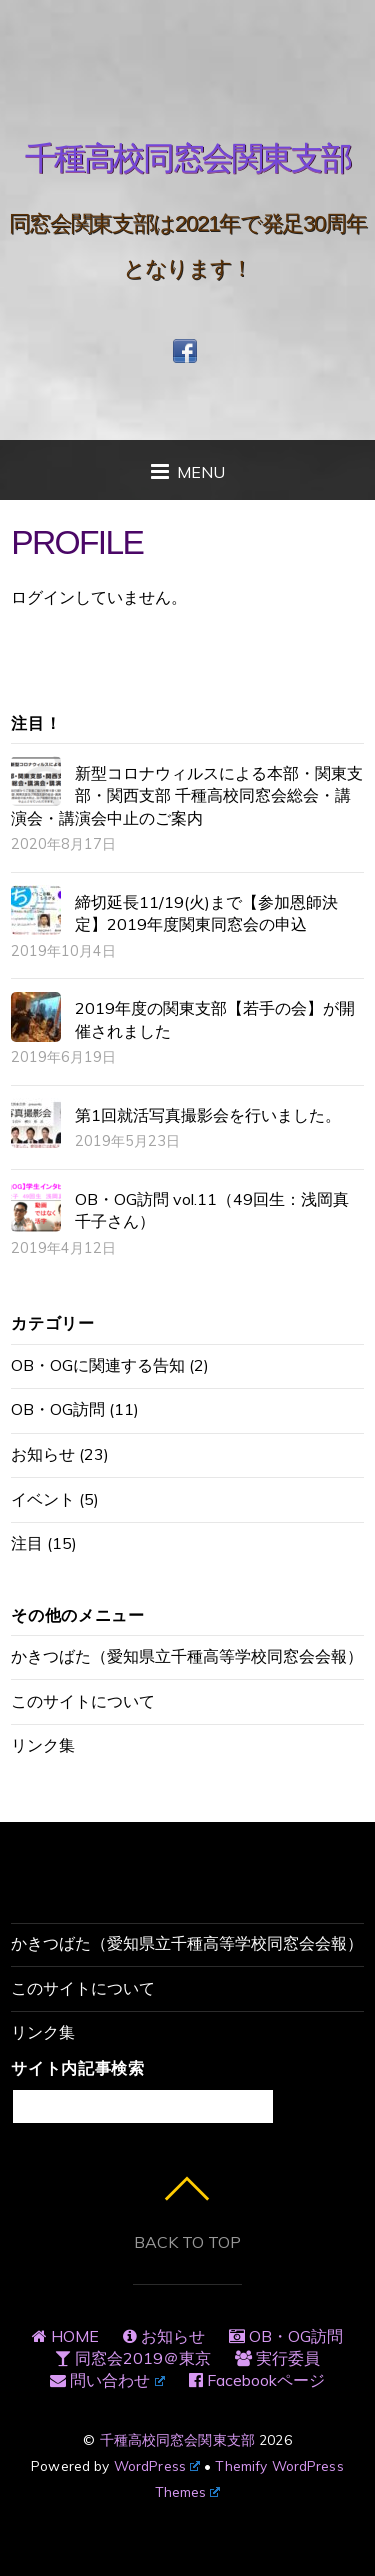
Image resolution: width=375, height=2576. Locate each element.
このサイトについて (83, 1701)
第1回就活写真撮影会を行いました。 (208, 1115)
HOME (65, 2336)
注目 (27, 1543)
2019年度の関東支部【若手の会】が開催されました (215, 1019)
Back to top (187, 2242)
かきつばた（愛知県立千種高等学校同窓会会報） (187, 1656)
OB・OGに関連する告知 (98, 1365)
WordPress (157, 2465)
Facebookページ (257, 2380)
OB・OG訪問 (58, 1409)
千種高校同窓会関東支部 (178, 2439)
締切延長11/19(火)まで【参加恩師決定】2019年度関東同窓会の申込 (206, 913)
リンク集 (43, 1745)
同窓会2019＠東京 (133, 2358)
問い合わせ (107, 2380)
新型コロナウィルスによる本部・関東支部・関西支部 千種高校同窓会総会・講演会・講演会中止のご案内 (187, 795)
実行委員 (277, 2358)
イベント (43, 1499)
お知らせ (43, 1454)
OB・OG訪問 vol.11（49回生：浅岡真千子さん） (212, 1210)
